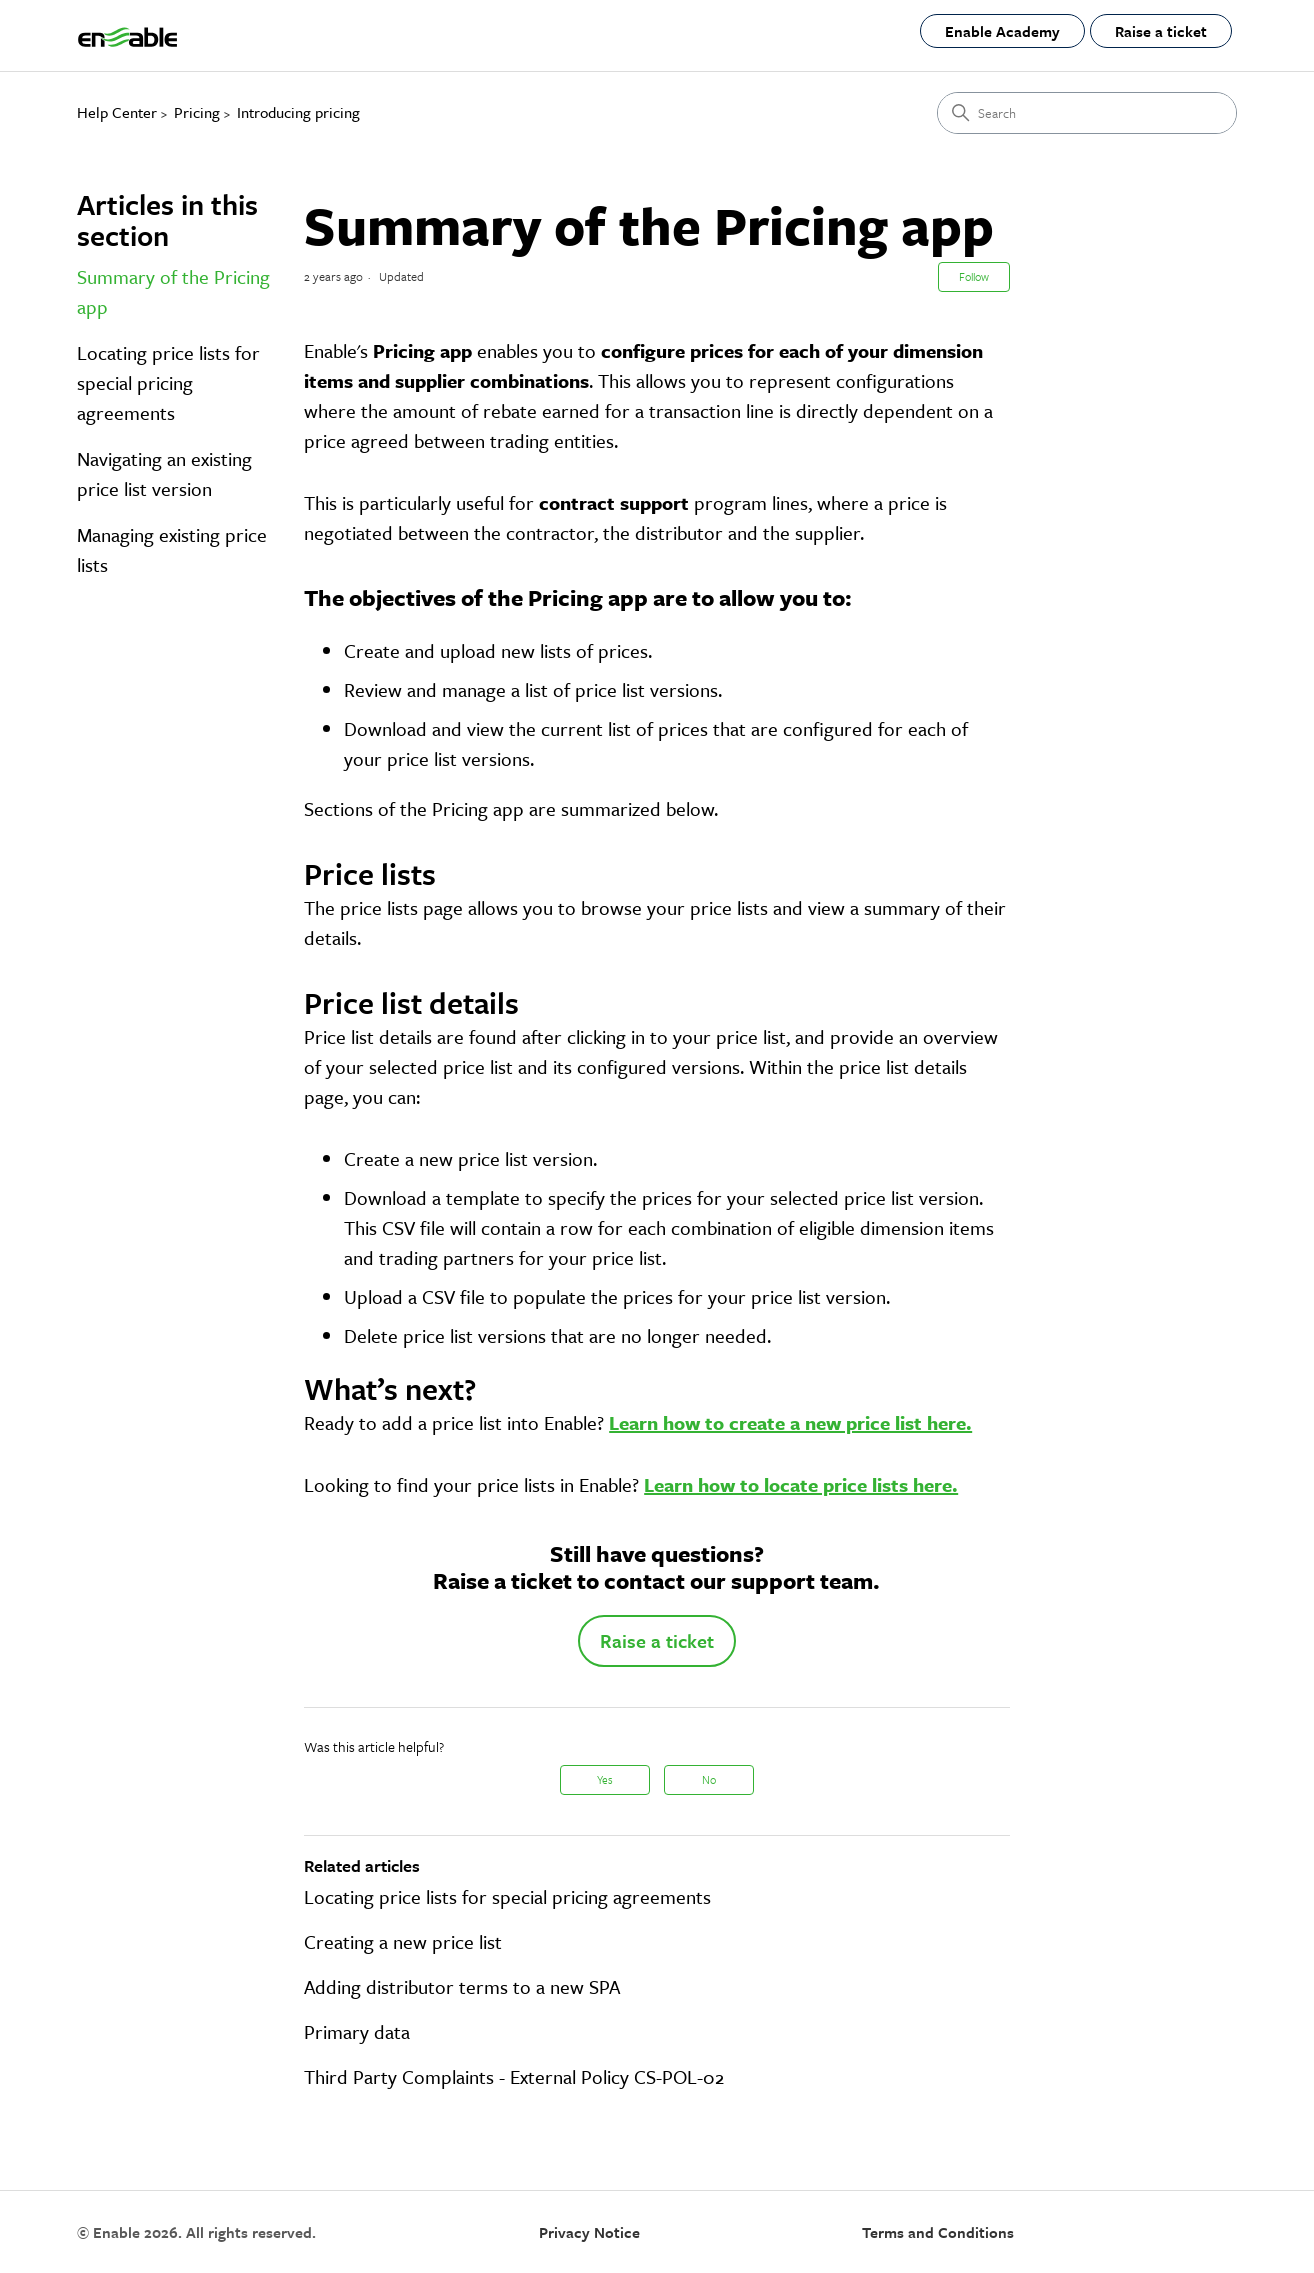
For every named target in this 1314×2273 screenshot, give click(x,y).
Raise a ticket (1161, 31)
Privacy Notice (589, 2232)
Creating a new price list (403, 1941)
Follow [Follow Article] (974, 276)
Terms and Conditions (938, 2232)
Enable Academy (1002, 31)
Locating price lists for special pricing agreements (168, 382)
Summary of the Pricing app (173, 291)
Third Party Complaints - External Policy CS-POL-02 (514, 2076)
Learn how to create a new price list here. (790, 1422)
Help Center (117, 112)
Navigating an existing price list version (164, 473)
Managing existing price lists (172, 549)
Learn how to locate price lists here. (801, 1484)
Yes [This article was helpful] (605, 1779)
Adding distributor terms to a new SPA (462, 1986)
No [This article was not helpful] (709, 1779)
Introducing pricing (298, 112)
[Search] (1087, 113)
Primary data (357, 2031)
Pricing (197, 112)
